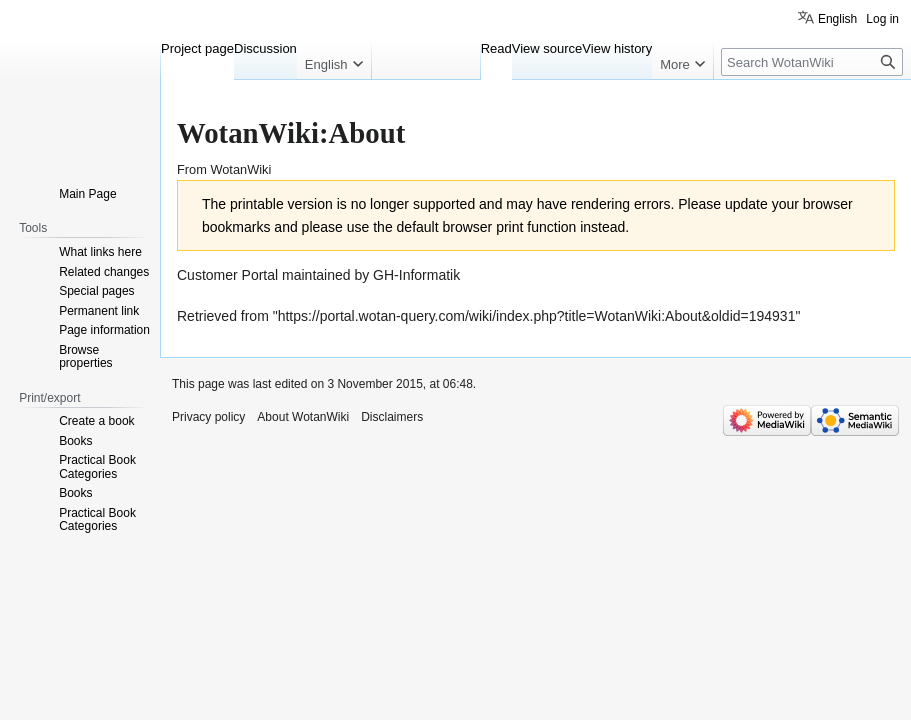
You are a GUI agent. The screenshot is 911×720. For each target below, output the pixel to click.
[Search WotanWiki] (812, 62)
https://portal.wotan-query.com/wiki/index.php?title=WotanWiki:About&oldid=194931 (537, 316)
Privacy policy (208, 417)
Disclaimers (392, 417)
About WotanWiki (303, 417)
